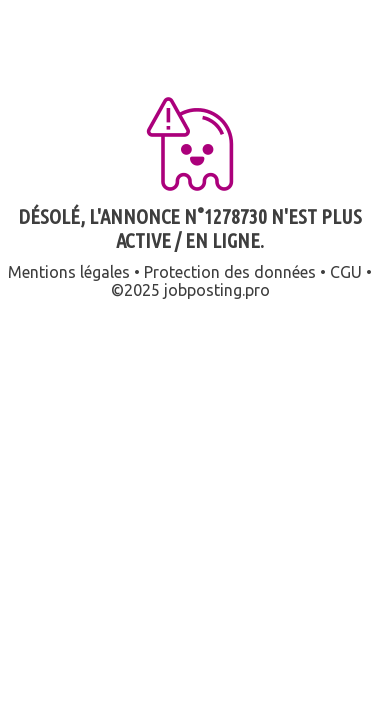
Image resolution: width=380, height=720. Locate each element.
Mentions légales (69, 272)
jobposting (203, 290)
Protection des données (230, 272)
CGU (346, 272)
